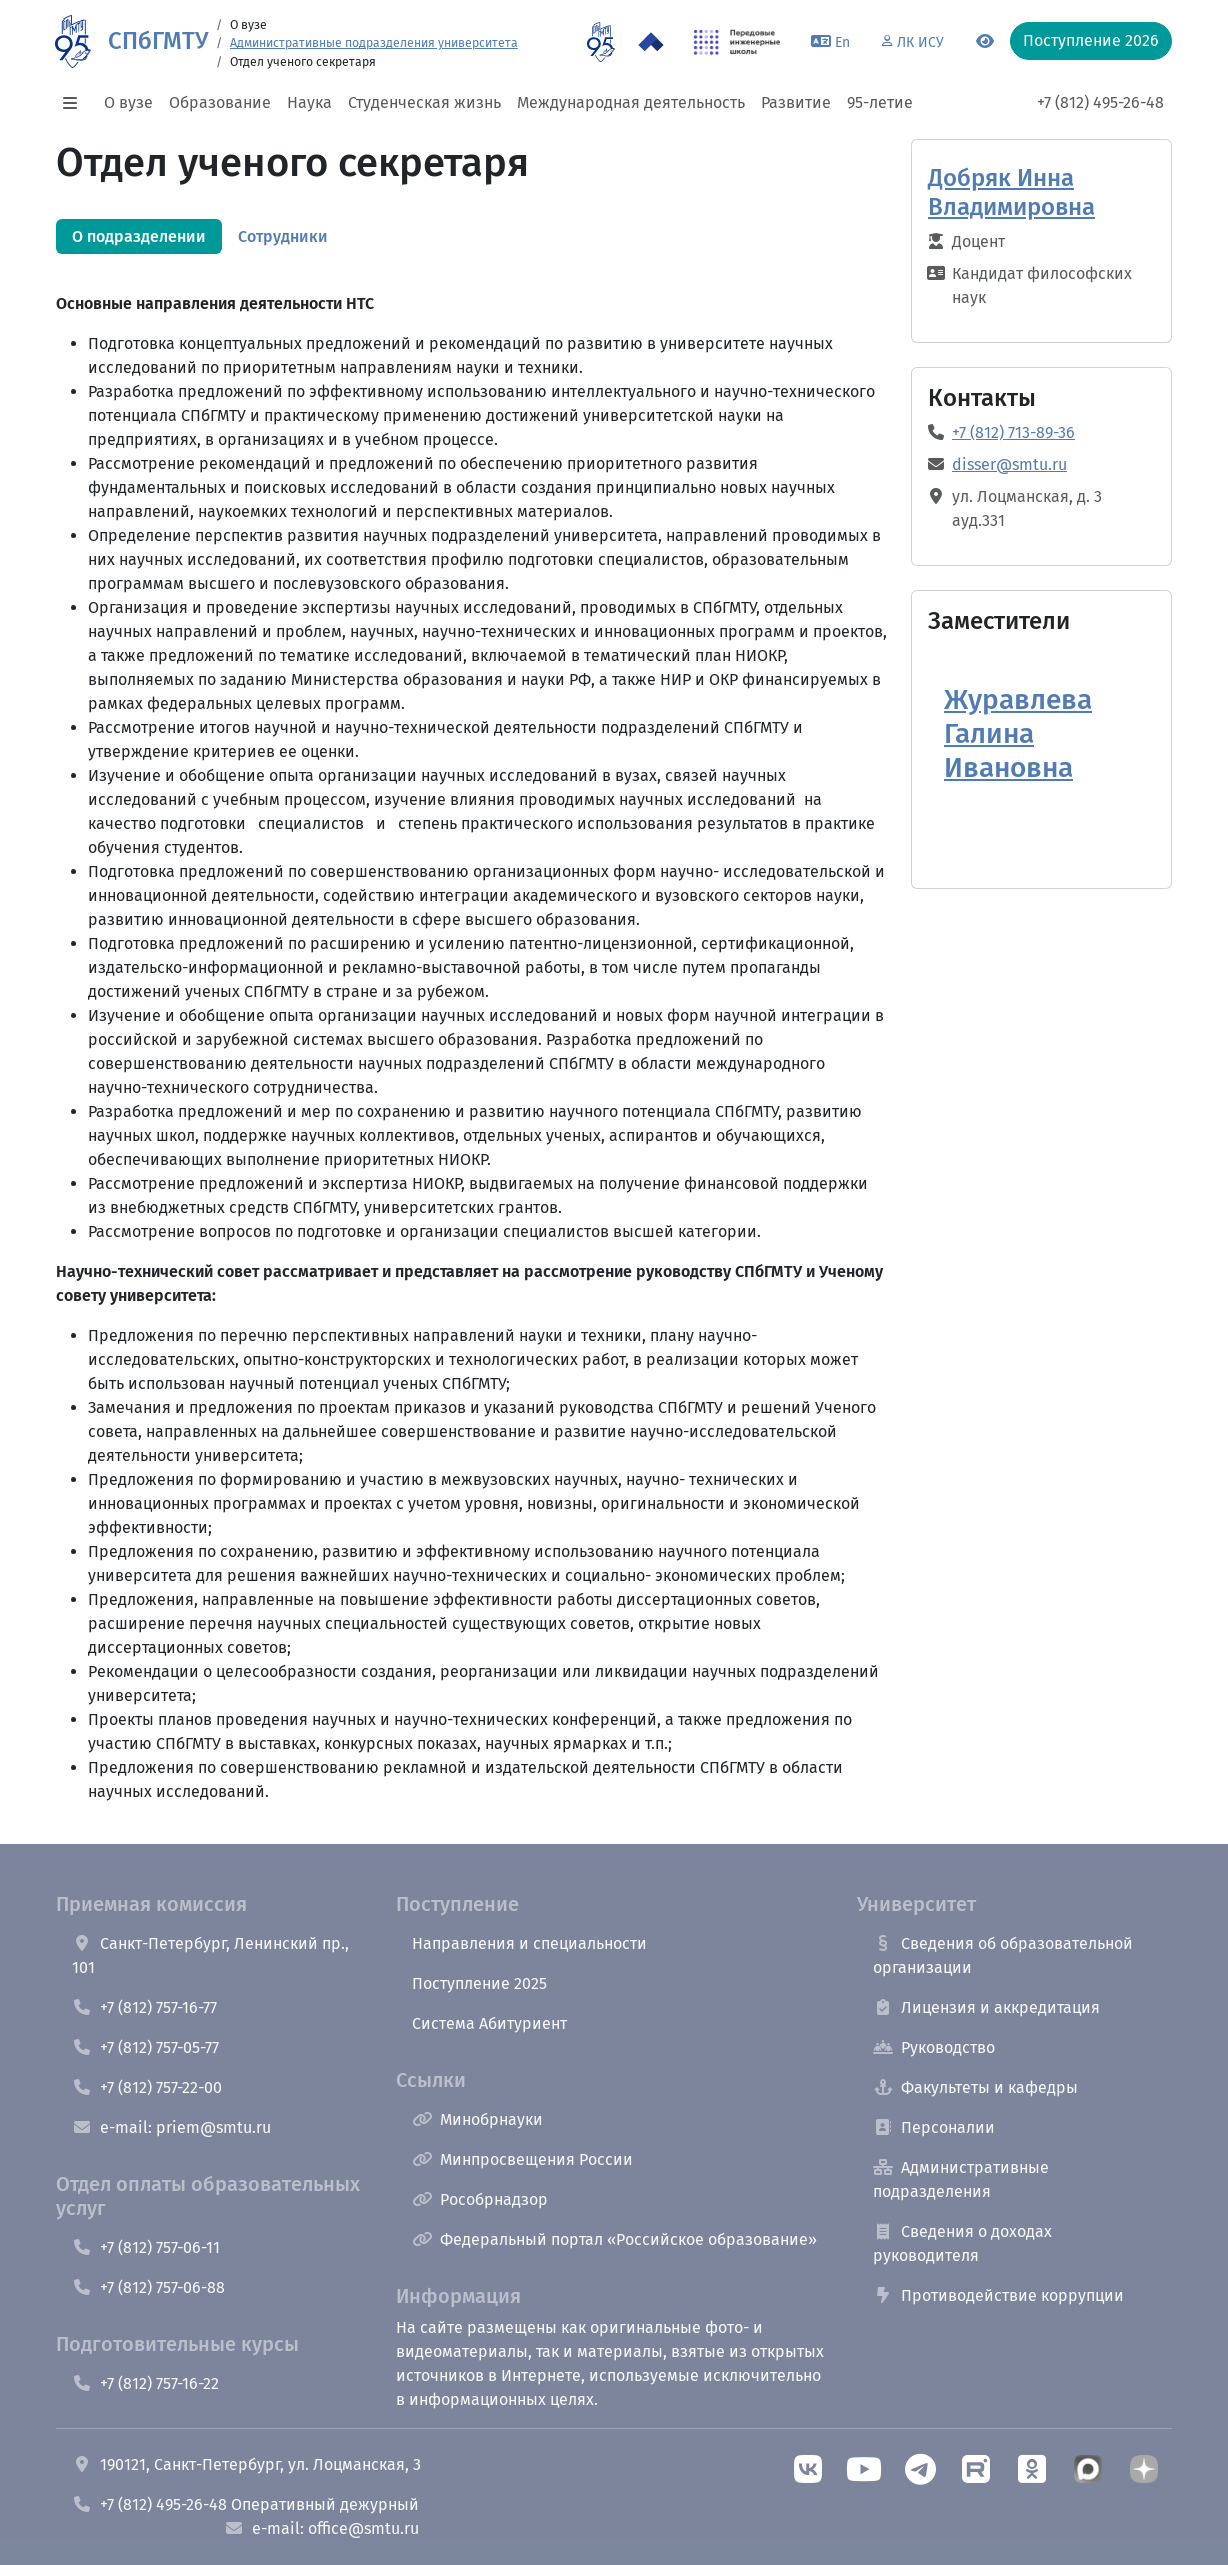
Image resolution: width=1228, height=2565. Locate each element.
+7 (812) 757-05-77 (145, 2047)
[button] (76, 103)
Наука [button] (309, 102)
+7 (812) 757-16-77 (144, 2007)
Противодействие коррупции (998, 2295)
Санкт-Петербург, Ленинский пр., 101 (210, 1955)
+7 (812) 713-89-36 (1013, 432)
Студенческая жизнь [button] (424, 102)
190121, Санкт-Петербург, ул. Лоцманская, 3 (246, 2464)
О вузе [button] (128, 102)
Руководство (934, 2047)
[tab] (139, 236)
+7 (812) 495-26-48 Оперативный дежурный (245, 2504)
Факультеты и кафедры (975, 2087)
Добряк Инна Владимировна (1011, 192)
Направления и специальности (529, 1943)
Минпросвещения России (522, 2159)
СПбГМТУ (158, 41)
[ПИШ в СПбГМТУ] (737, 42)
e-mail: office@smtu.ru (321, 2528)
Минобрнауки (477, 2119)
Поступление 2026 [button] (1091, 40)
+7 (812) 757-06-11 (146, 2247)
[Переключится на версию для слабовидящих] (985, 42)
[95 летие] (600, 42)
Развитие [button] (796, 102)
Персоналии (934, 2127)
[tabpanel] (471, 1008)
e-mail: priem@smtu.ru (171, 2127)
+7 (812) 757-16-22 (145, 2383)
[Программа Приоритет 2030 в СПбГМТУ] (651, 42)
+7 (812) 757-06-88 (148, 2287)
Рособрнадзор (480, 2199)
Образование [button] (220, 102)
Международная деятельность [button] (631, 102)
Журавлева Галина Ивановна (1018, 733)
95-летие (880, 102)
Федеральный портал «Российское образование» (614, 2239)
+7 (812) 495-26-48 (1100, 102)
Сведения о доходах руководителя (962, 2243)
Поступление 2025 (479, 1983)
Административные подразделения (961, 2179)
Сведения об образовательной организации (1003, 1955)
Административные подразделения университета (374, 43)
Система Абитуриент (489, 2023)
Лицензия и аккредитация (986, 2007)
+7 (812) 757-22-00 (147, 2087)
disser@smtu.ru (1009, 464)
